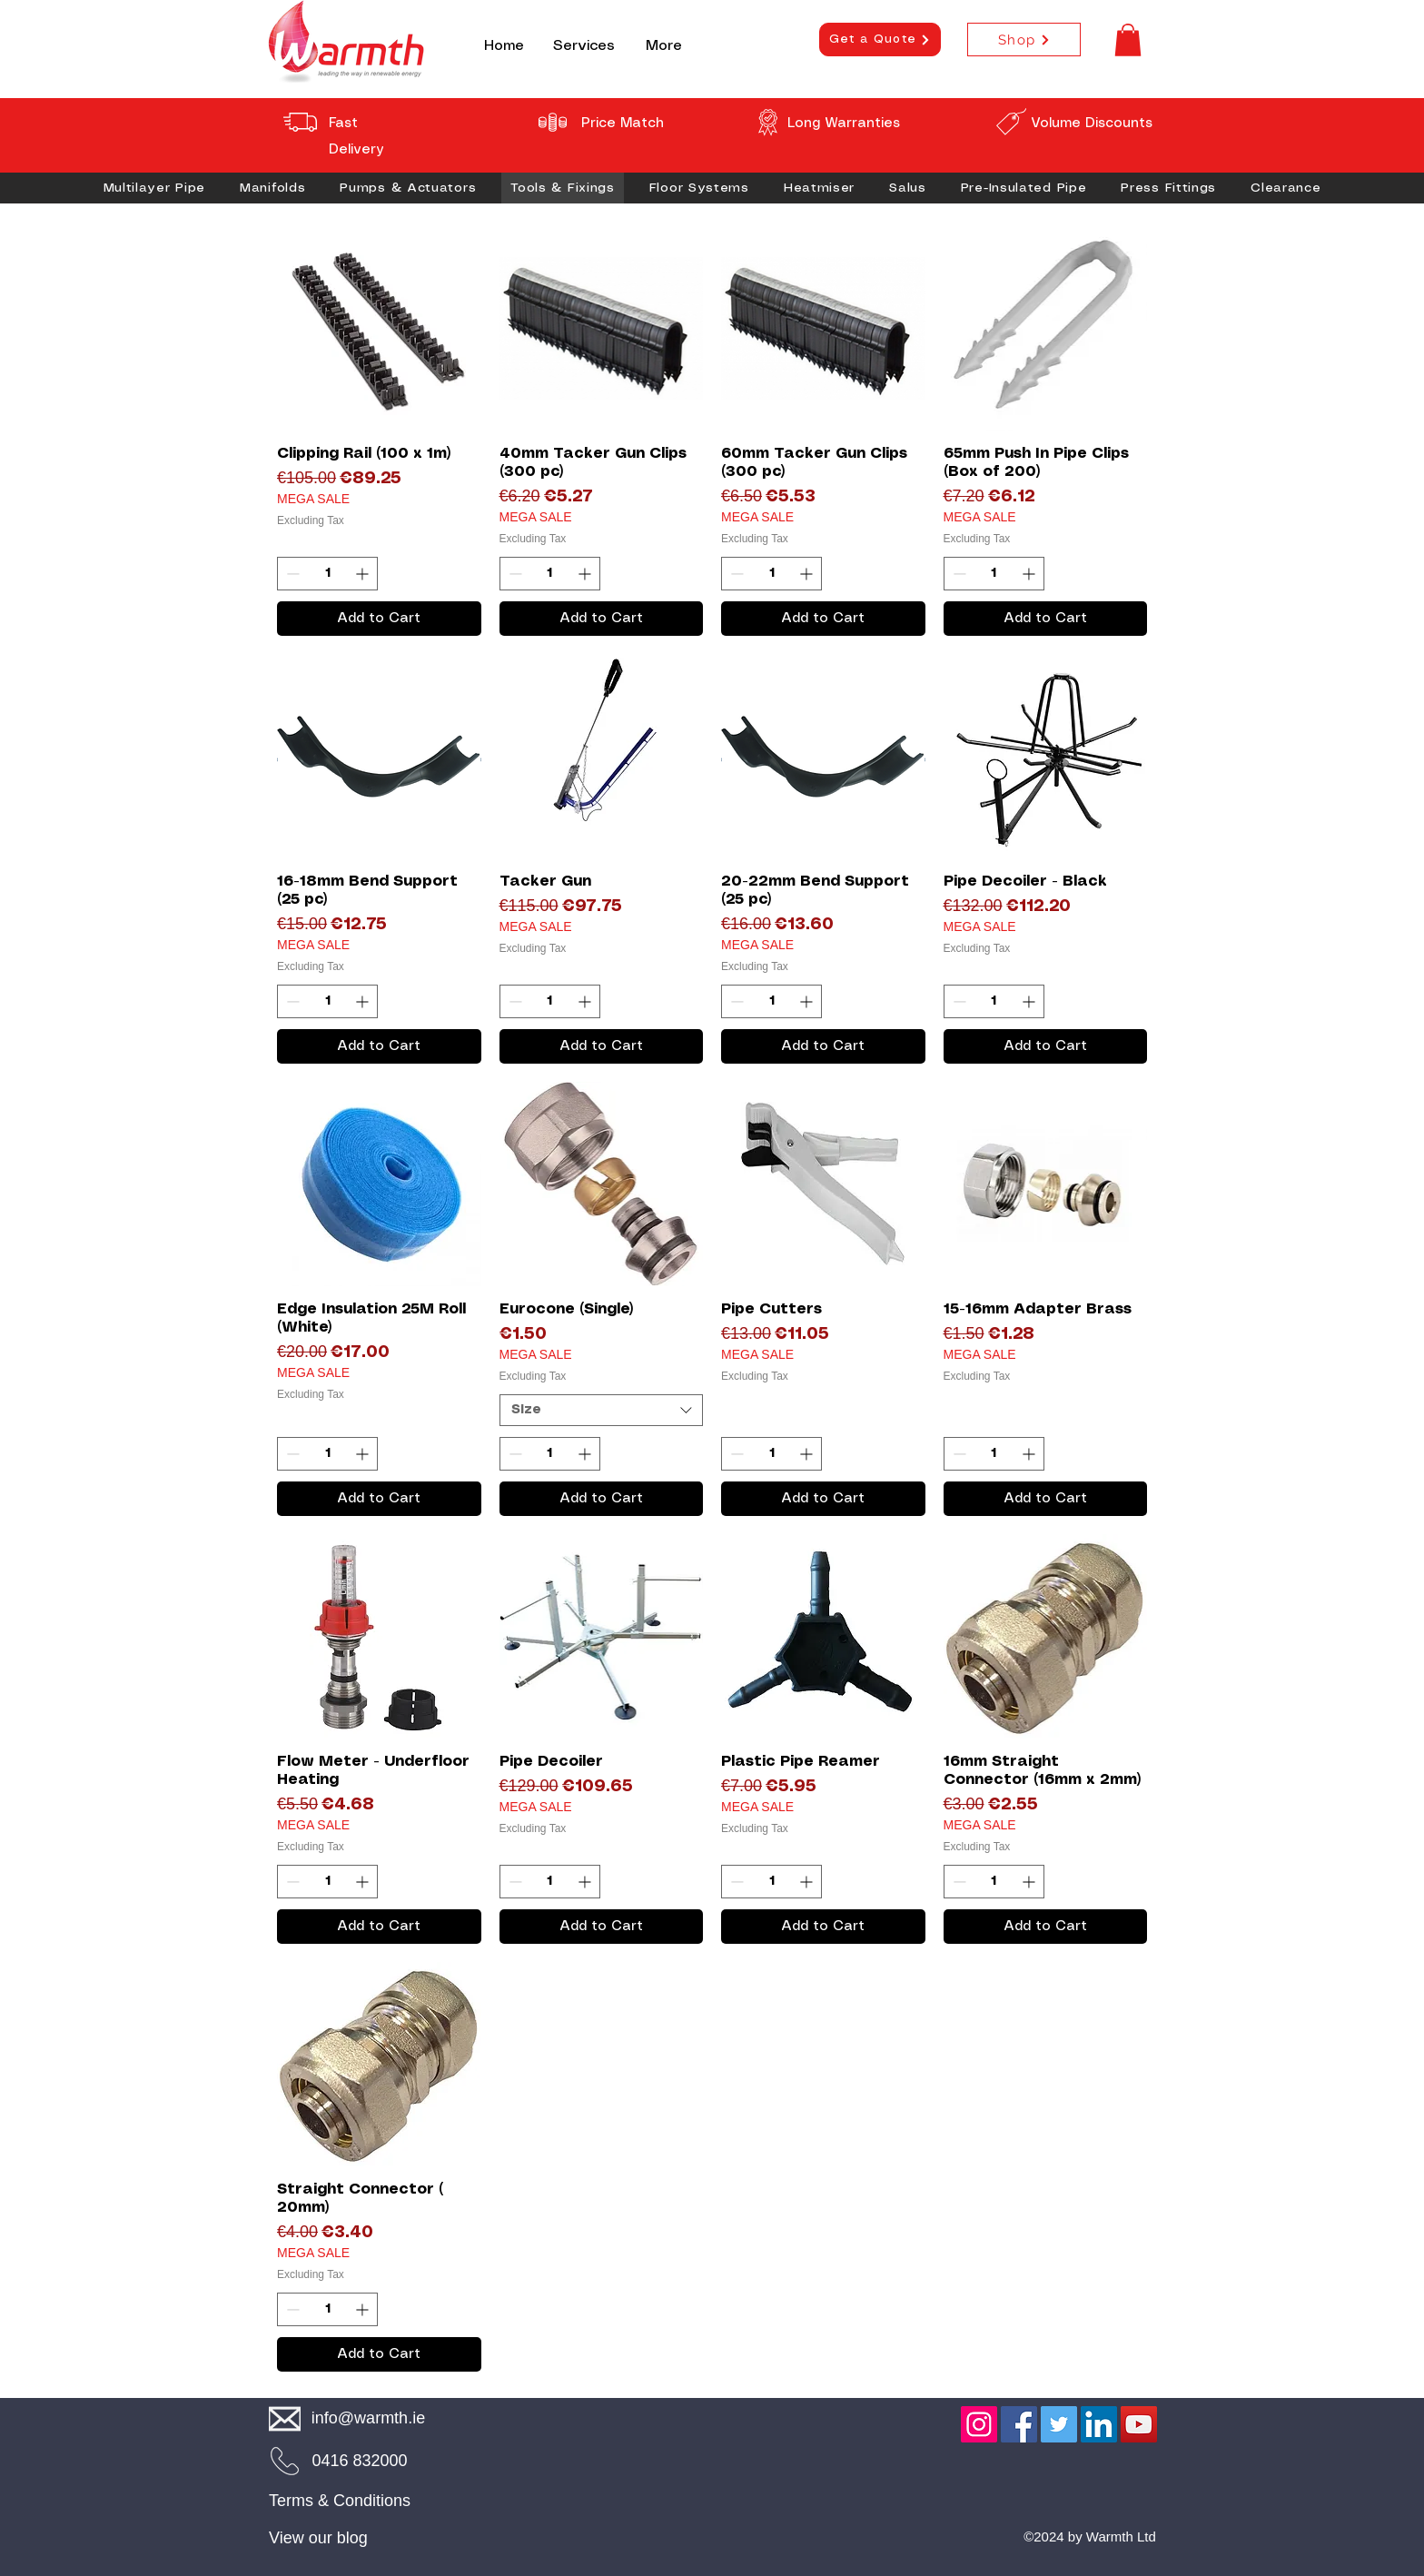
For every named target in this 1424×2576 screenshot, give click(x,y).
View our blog (318, 2538)
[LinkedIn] (1099, 2424)
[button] (1128, 40)
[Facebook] (1019, 2424)
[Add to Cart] (379, 619)
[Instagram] (979, 2424)
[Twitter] (1059, 2424)
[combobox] (601, 1410)
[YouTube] (1139, 2424)
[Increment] (363, 574)
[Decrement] (291, 574)
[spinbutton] (327, 574)
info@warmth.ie (368, 2418)
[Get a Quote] (880, 39)
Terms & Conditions (339, 2501)
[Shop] (1024, 39)
